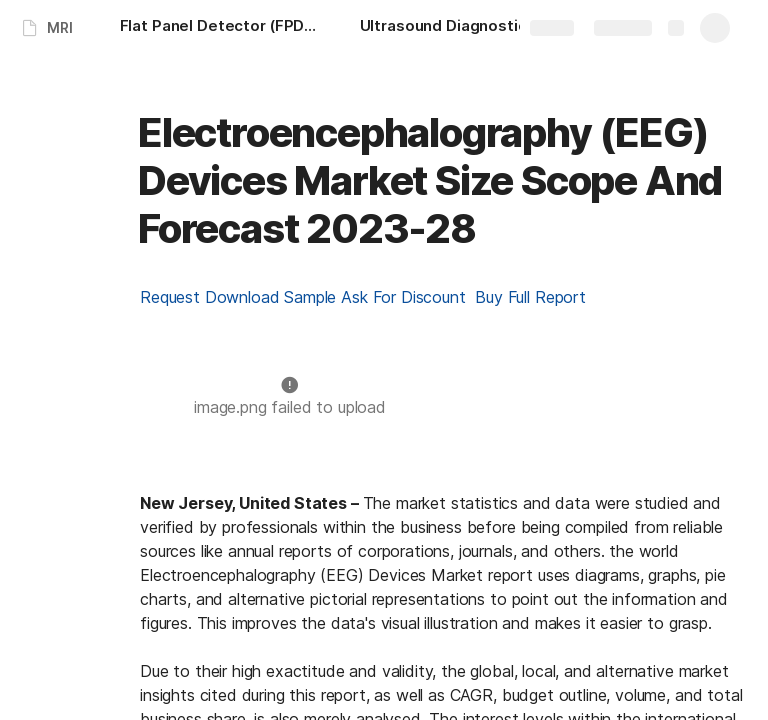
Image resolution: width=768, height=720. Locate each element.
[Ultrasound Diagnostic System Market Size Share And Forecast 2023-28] (460, 28)
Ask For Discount (408, 297)
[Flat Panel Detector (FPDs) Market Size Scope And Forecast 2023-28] (220, 28)
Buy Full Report (530, 297)
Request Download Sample (240, 297)
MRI (60, 27)
